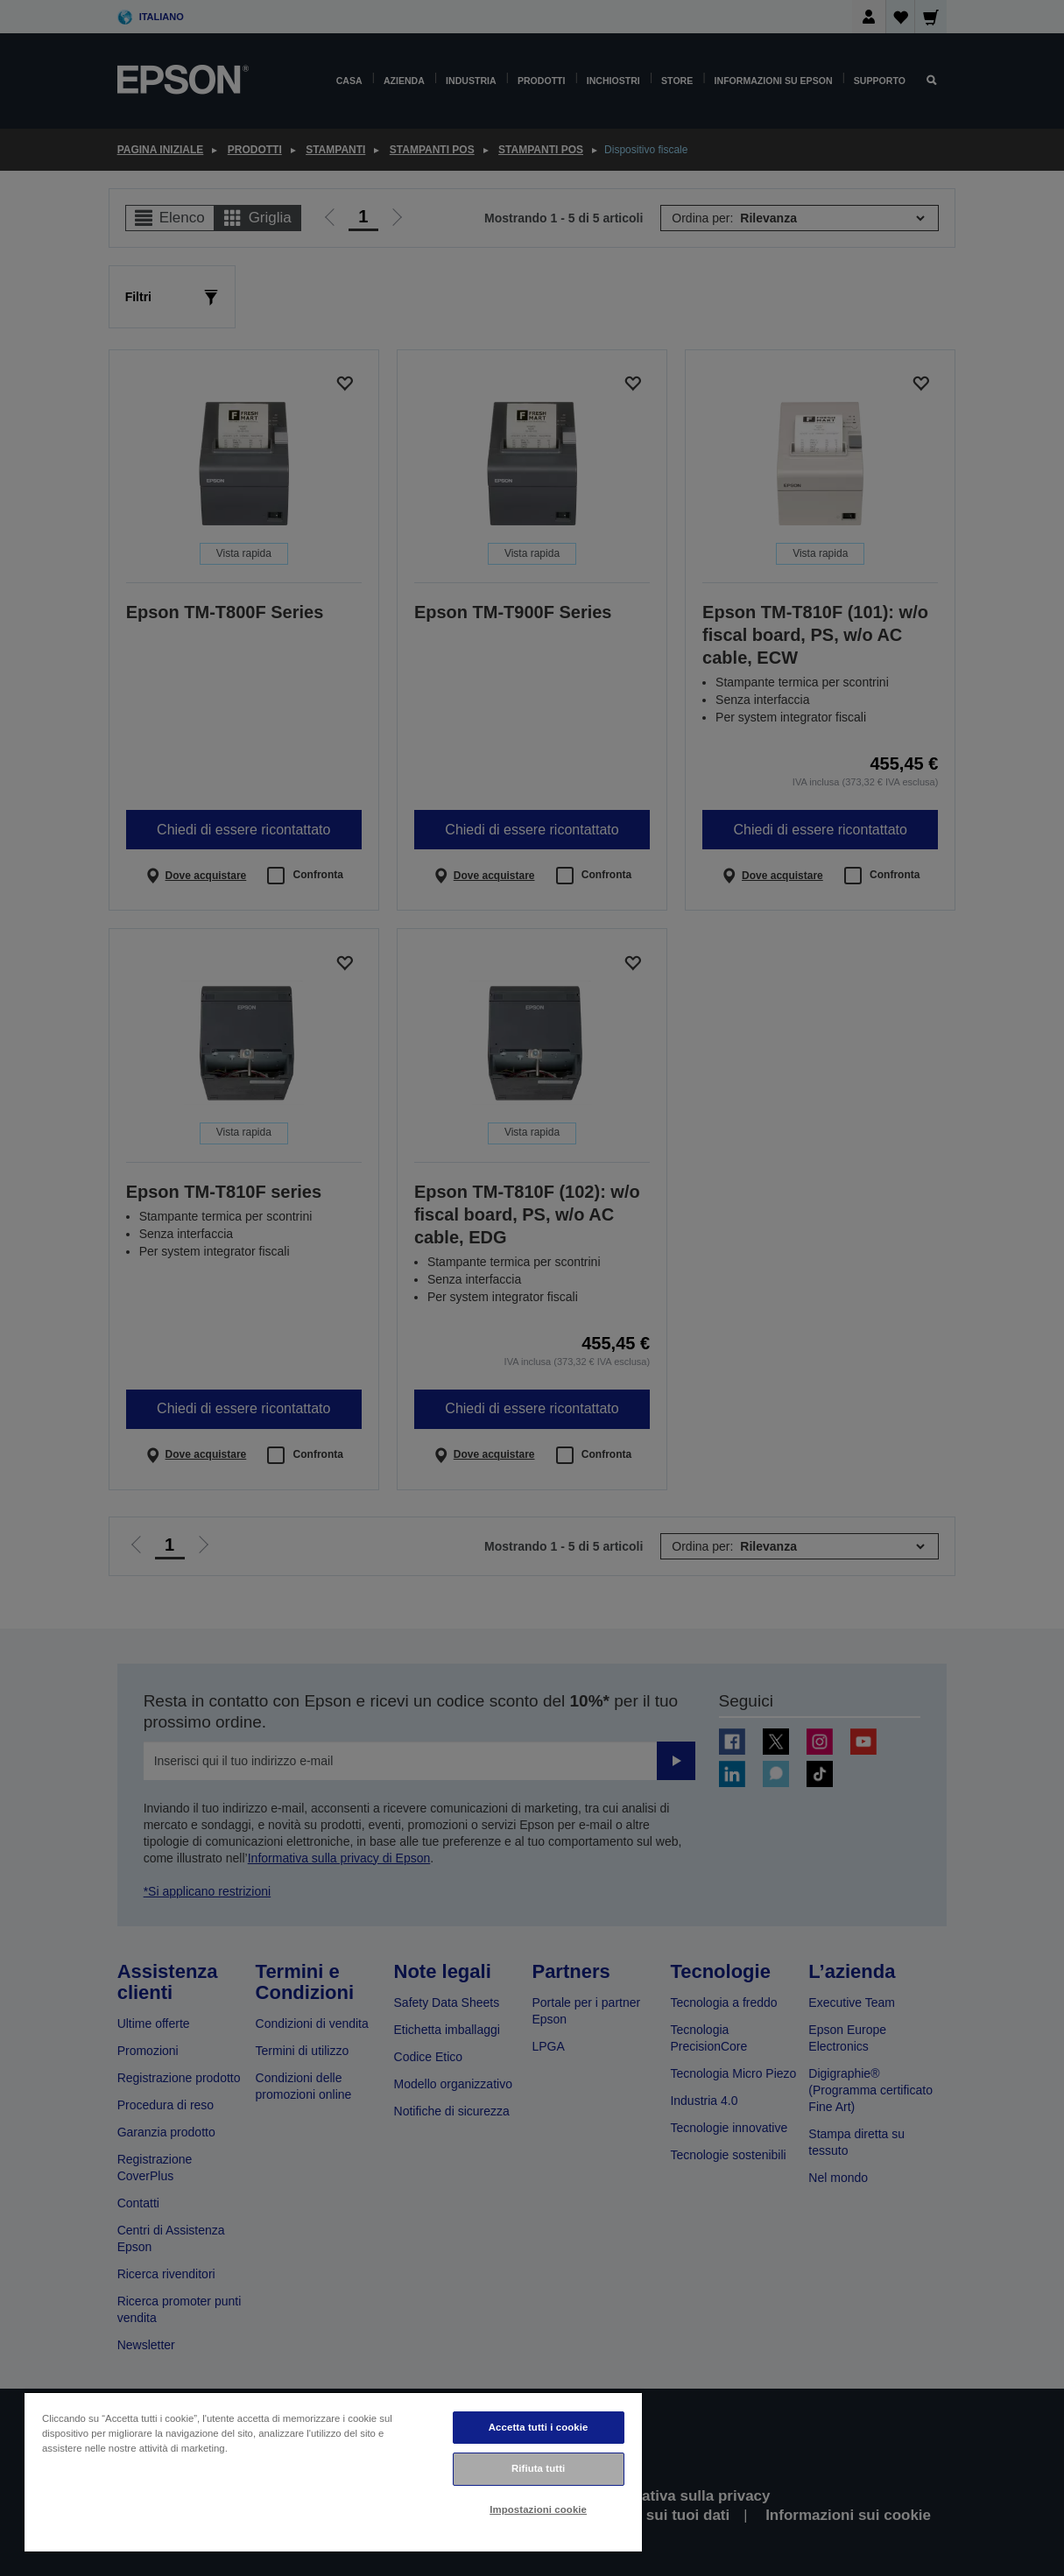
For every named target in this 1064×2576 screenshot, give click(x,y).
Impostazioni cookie (538, 2509)
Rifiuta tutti (538, 2468)
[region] (333, 2471)
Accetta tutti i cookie (538, 2427)
